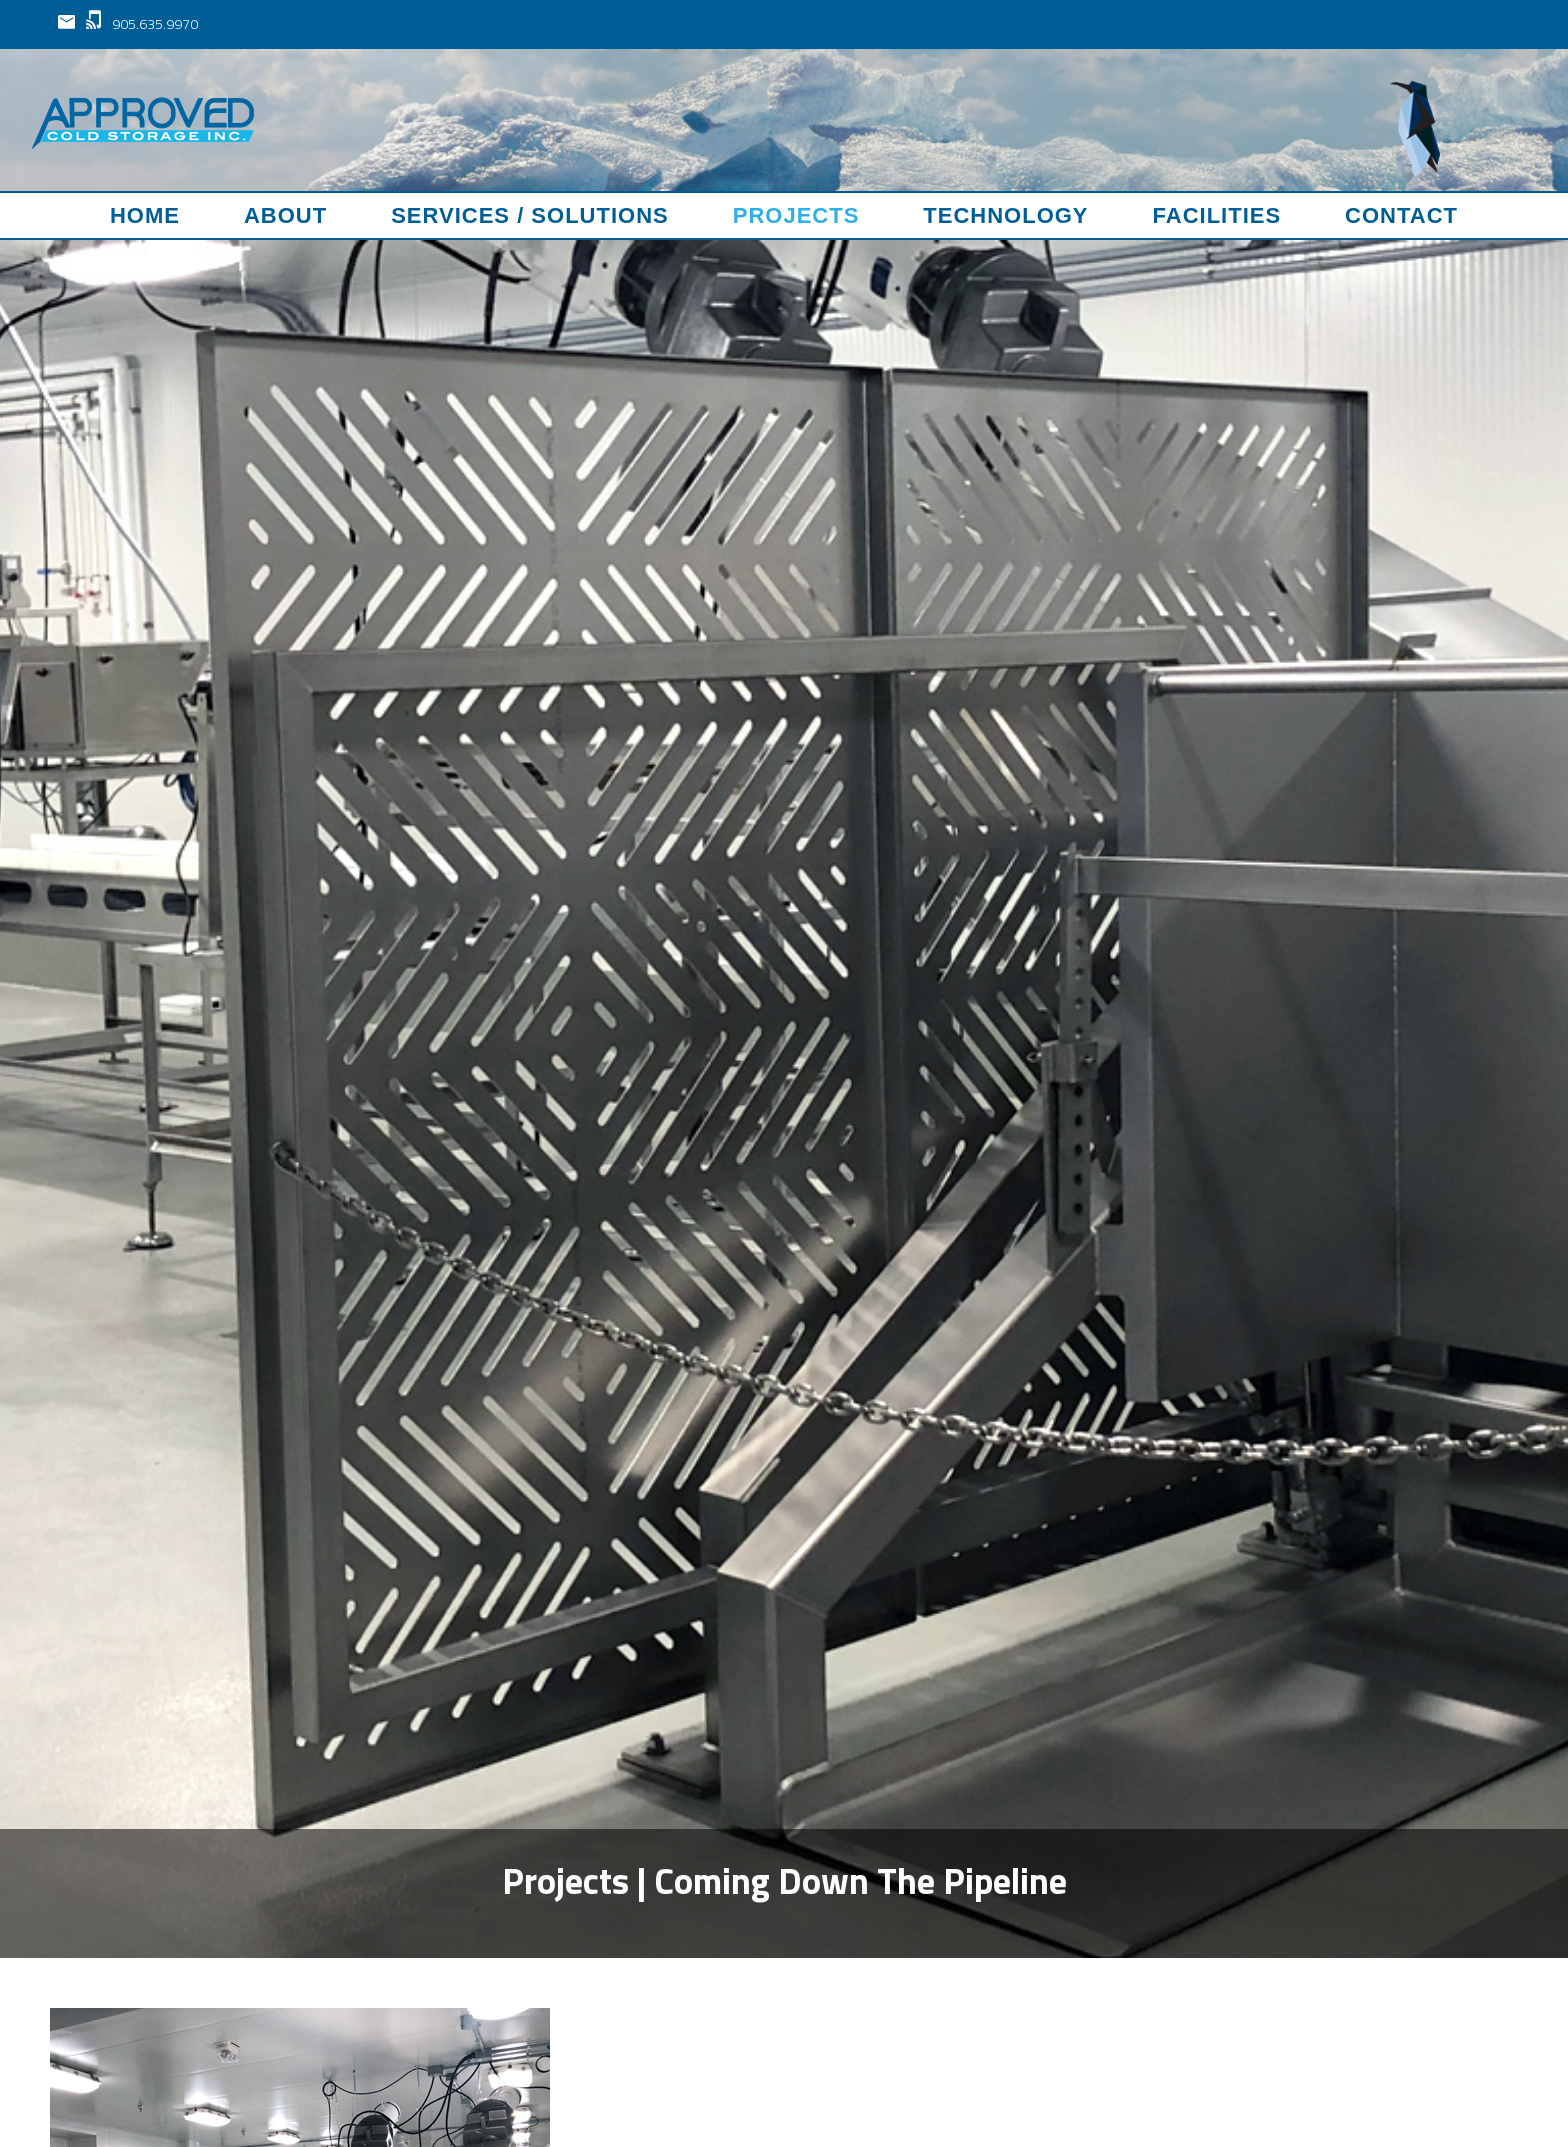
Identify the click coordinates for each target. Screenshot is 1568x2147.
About (285, 215)
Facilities (1217, 215)
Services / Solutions (530, 215)
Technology (1005, 215)
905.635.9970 (142, 23)
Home (145, 215)
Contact (1401, 215)
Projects (796, 215)
